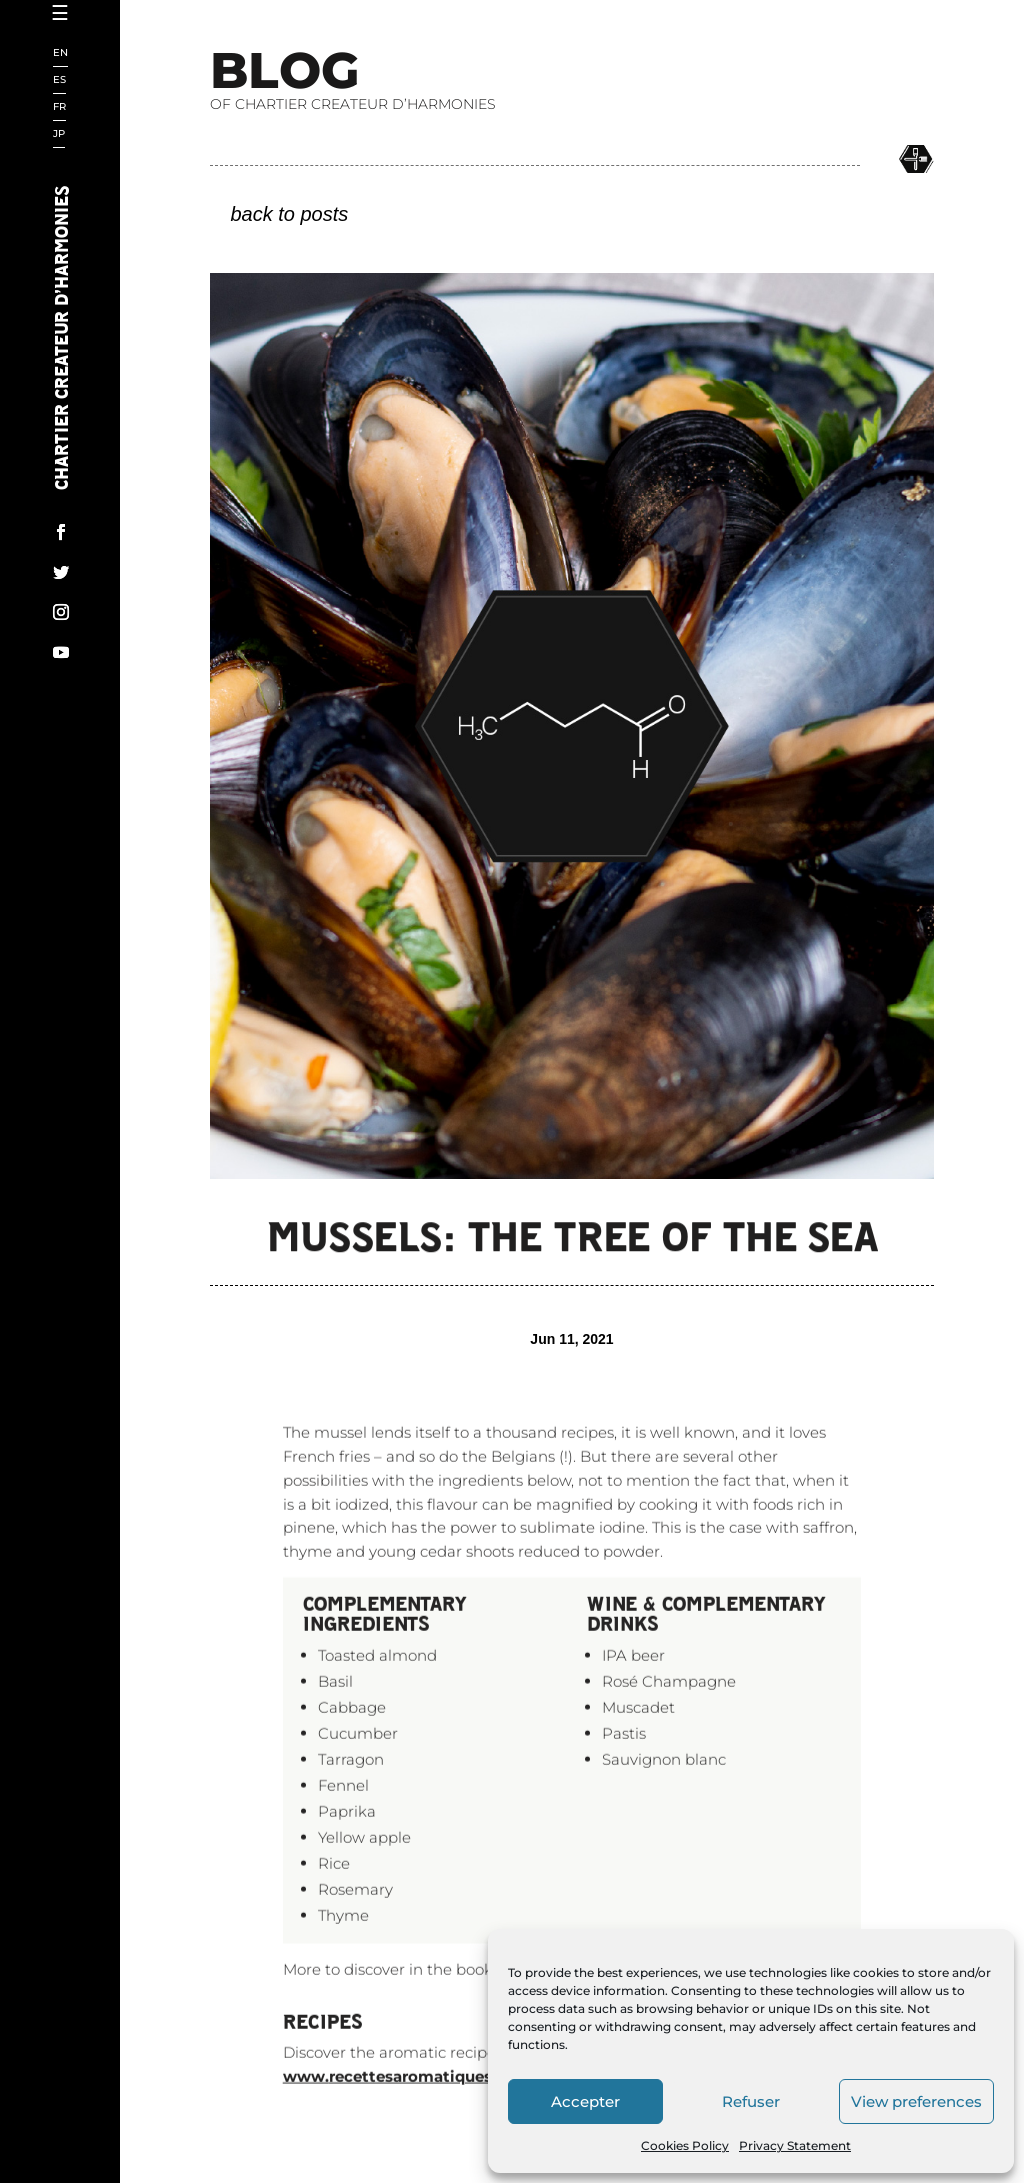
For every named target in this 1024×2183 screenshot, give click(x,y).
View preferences (916, 2101)
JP (59, 134)
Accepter (585, 2101)
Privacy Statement (795, 2145)
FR (59, 107)
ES (59, 80)
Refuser (751, 2101)
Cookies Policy (685, 2145)
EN (60, 53)
